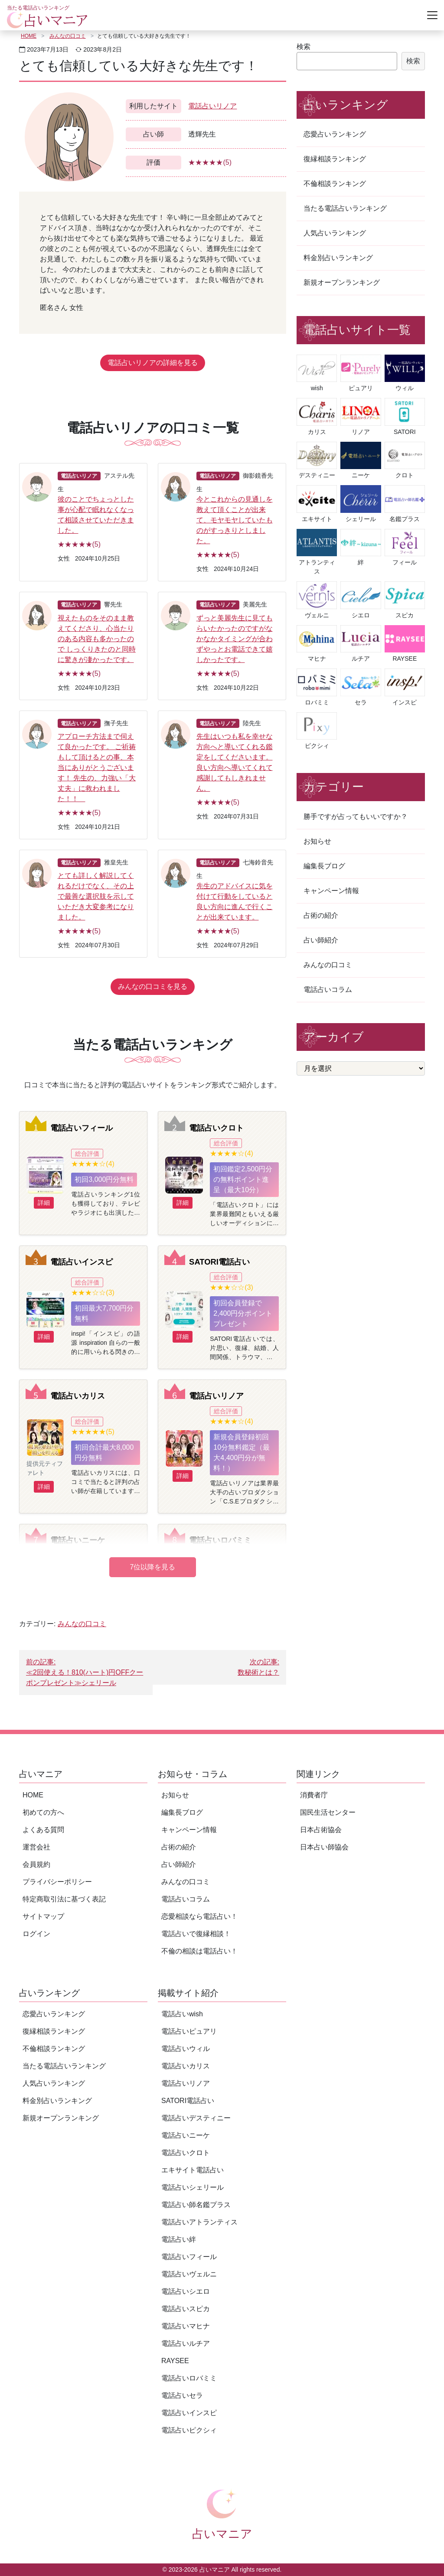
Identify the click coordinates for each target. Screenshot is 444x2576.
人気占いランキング (335, 233)
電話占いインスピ (81, 1261)
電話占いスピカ (185, 2308)
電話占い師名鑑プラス (196, 2204)
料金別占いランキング (338, 257)
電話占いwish (182, 2014)
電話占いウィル (185, 2048)
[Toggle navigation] (432, 15)
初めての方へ (43, 1812)
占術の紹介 (321, 915)
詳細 (44, 1202)
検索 (303, 46)
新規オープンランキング (342, 282)
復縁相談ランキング (335, 159)
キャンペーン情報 (331, 890)
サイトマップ (43, 1916)
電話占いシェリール (192, 2187)
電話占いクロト (216, 1127)
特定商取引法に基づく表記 (64, 1899)
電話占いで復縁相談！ (196, 1933)
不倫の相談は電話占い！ (199, 1951)
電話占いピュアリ (189, 2031)
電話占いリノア (212, 106)
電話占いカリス (77, 1395)
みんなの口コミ (67, 36)
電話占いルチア (185, 2343)
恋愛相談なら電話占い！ (199, 1916)
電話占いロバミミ (220, 1540)
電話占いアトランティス (199, 2222)
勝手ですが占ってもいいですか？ (356, 816)
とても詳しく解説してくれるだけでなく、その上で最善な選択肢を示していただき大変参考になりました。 (96, 896)
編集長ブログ (324, 866)
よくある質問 (43, 1829)
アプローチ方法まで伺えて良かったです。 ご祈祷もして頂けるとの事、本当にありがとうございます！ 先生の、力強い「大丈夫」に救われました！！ (97, 767)
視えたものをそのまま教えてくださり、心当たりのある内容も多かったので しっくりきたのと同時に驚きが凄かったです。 (97, 638)
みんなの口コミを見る (152, 986)
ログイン (36, 1933)
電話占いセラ (182, 2395)
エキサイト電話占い (192, 2170)
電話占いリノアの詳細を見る (153, 362)
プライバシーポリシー (57, 1881)
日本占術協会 (321, 1829)
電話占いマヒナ (185, 2326)
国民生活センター (328, 1812)
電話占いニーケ (77, 1540)
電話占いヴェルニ (189, 2274)
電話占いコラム (328, 989)
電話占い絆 (178, 2239)
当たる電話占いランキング (345, 208)
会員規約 (36, 1864)
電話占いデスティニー (196, 2118)
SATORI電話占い (219, 1261)
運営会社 (36, 1847)
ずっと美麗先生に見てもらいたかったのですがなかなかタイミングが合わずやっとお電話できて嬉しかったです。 (234, 638)
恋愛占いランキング (335, 134)
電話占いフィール (81, 1127)
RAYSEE (175, 2360)
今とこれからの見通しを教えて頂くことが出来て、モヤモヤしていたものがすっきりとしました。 (234, 520)
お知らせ (317, 841)
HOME (28, 36)
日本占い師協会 (324, 1847)
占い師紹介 (321, 940)
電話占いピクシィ (189, 2430)
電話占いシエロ (185, 2291)
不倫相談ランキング (335, 183)
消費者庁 (314, 1795)
